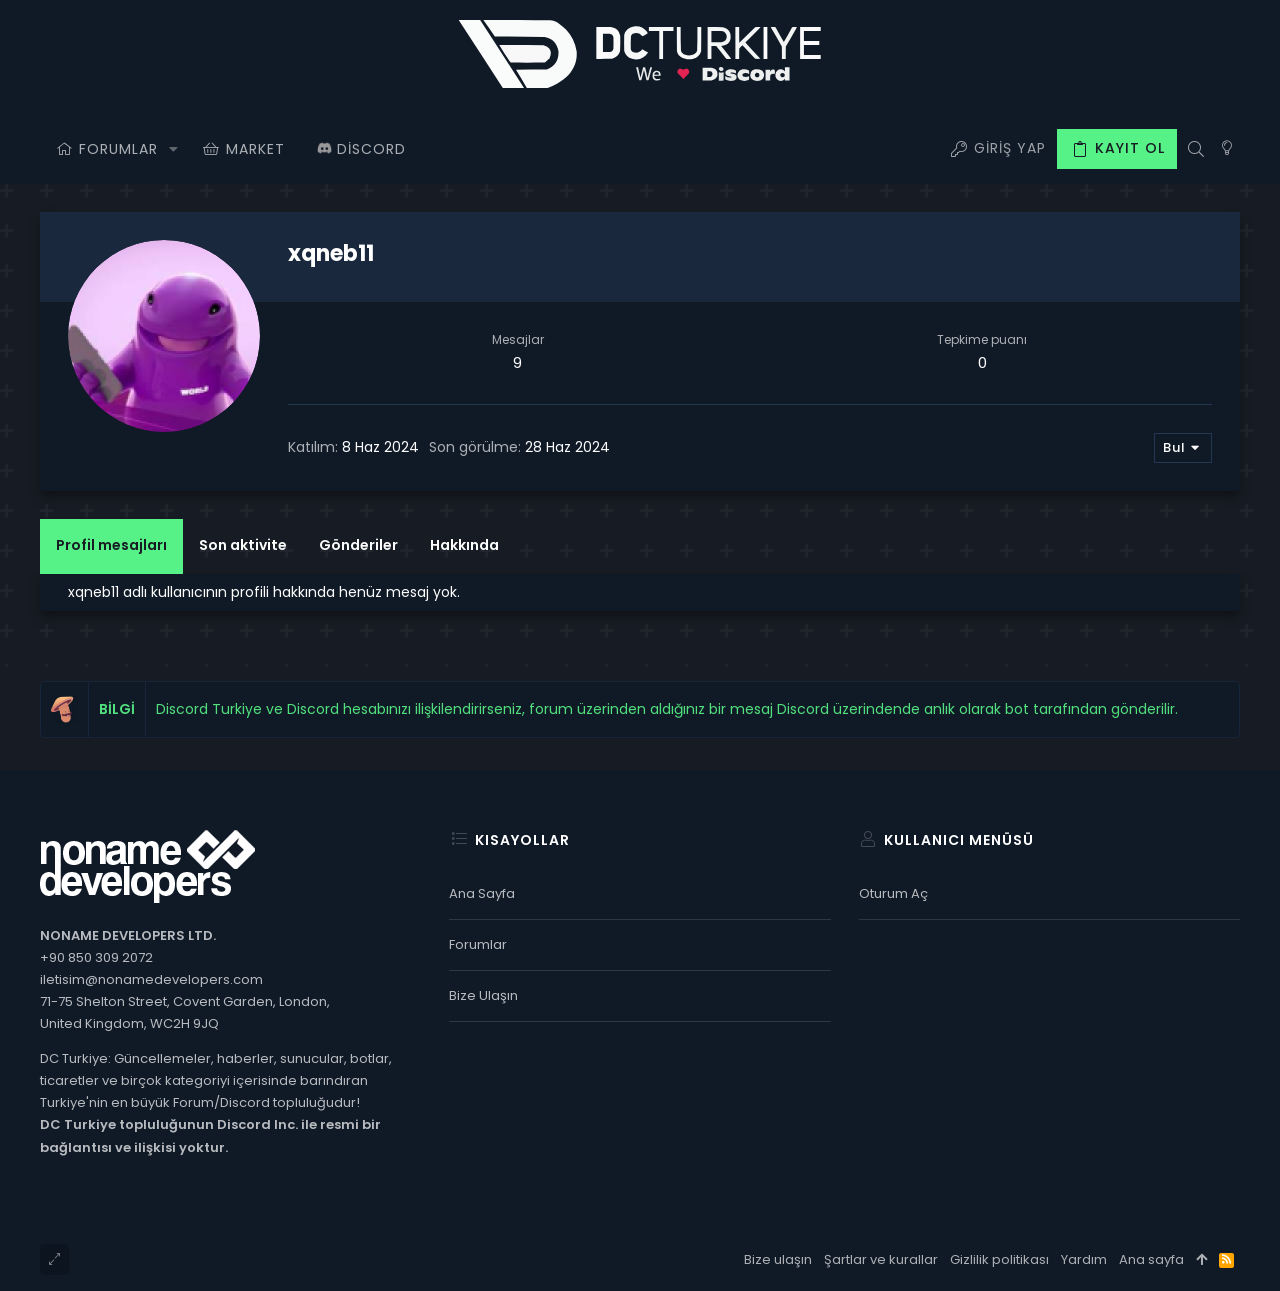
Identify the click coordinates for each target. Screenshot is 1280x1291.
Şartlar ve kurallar (881, 1259)
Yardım (1084, 1259)
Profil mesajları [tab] (111, 545)
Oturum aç (893, 893)
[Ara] (1195, 149)
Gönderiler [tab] (358, 545)
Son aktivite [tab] (243, 545)
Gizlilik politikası (999, 1259)
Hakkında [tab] (464, 545)
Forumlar (478, 944)
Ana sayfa (482, 893)
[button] (173, 149)
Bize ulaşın (483, 995)
